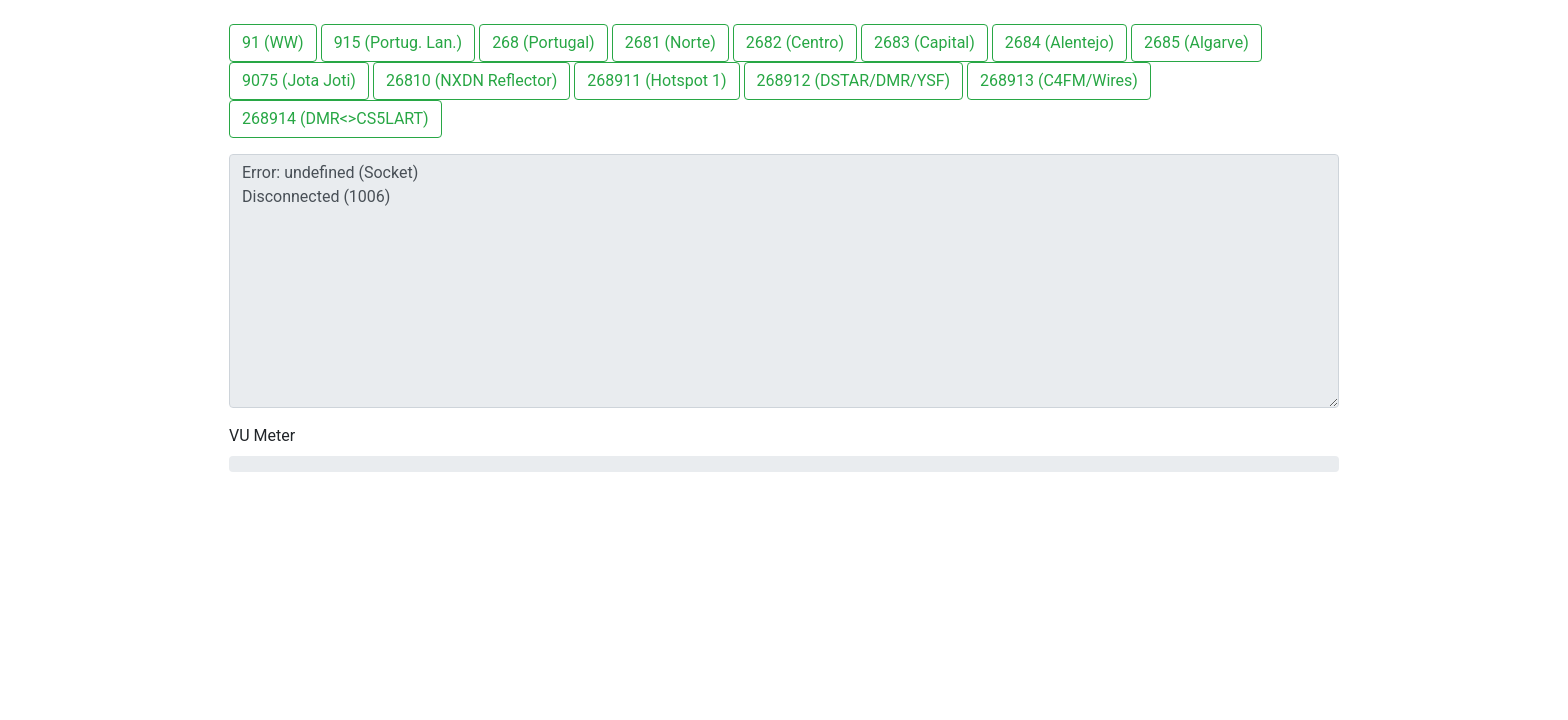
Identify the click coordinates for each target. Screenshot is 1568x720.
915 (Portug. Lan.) (398, 42)
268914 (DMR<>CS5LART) (335, 118)
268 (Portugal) (543, 42)
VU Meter (262, 435)
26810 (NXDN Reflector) (471, 80)
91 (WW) (273, 42)
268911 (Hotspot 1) (656, 80)
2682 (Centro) (795, 42)
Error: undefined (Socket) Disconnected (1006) (784, 281)
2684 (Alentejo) (1059, 42)
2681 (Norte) (670, 42)
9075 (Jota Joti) (299, 80)
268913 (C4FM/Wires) (1059, 80)
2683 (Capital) (924, 42)
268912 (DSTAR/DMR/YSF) (854, 80)
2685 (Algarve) (1196, 42)
